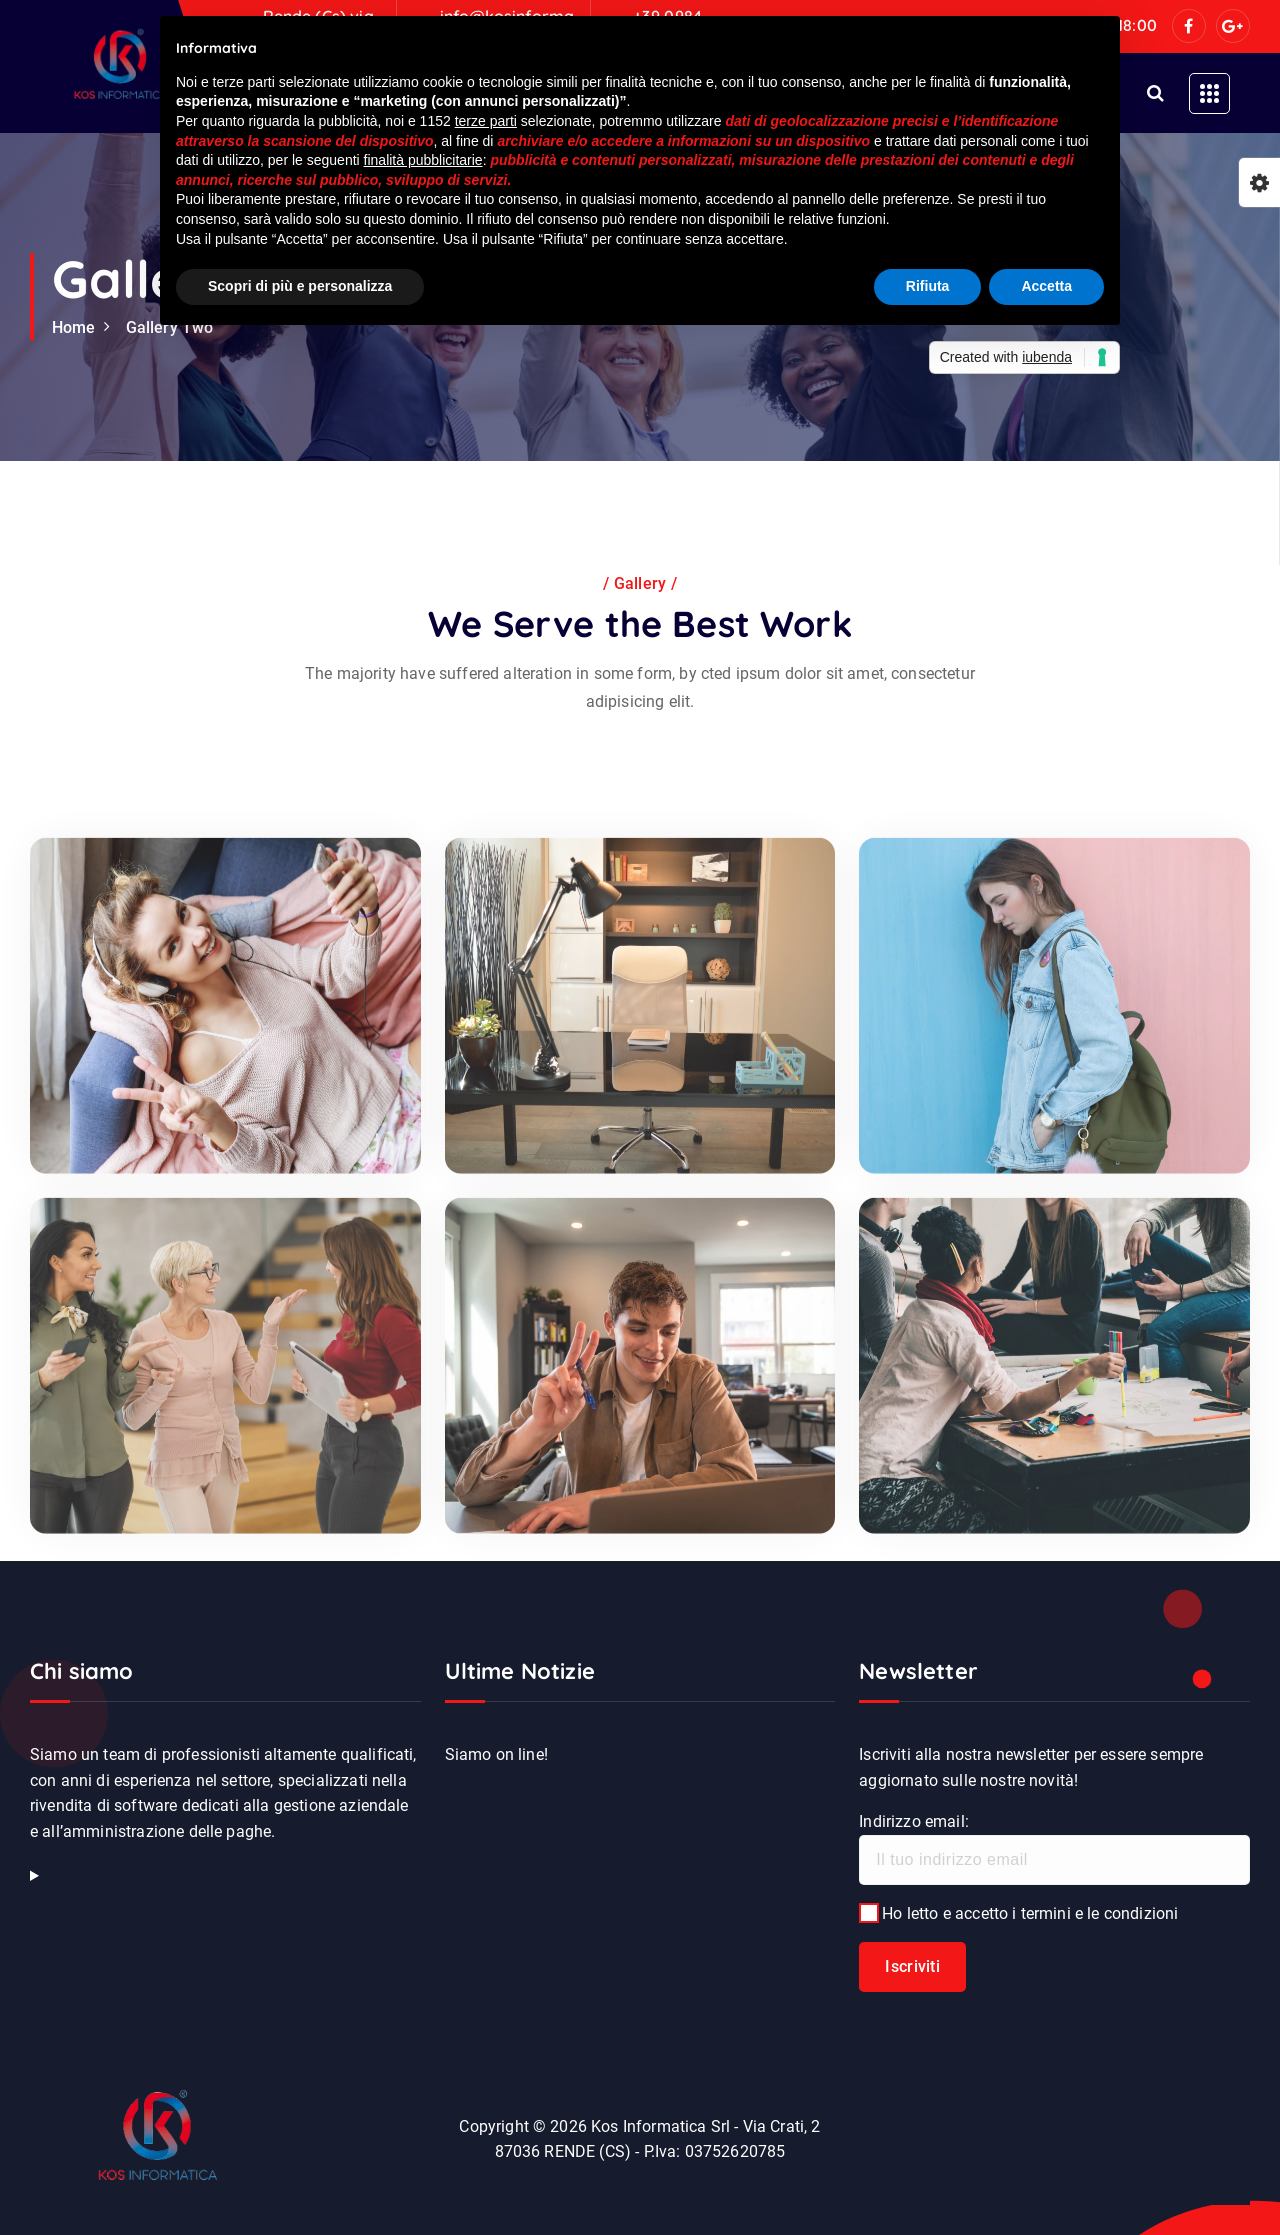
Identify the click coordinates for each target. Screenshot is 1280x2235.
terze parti (486, 121)
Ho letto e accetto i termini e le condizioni (1018, 1913)
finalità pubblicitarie (423, 160)
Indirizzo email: (1054, 1848)
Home (74, 327)
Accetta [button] (1046, 286)
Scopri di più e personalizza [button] (300, 286)
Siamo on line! (496, 1754)
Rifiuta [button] (928, 286)
